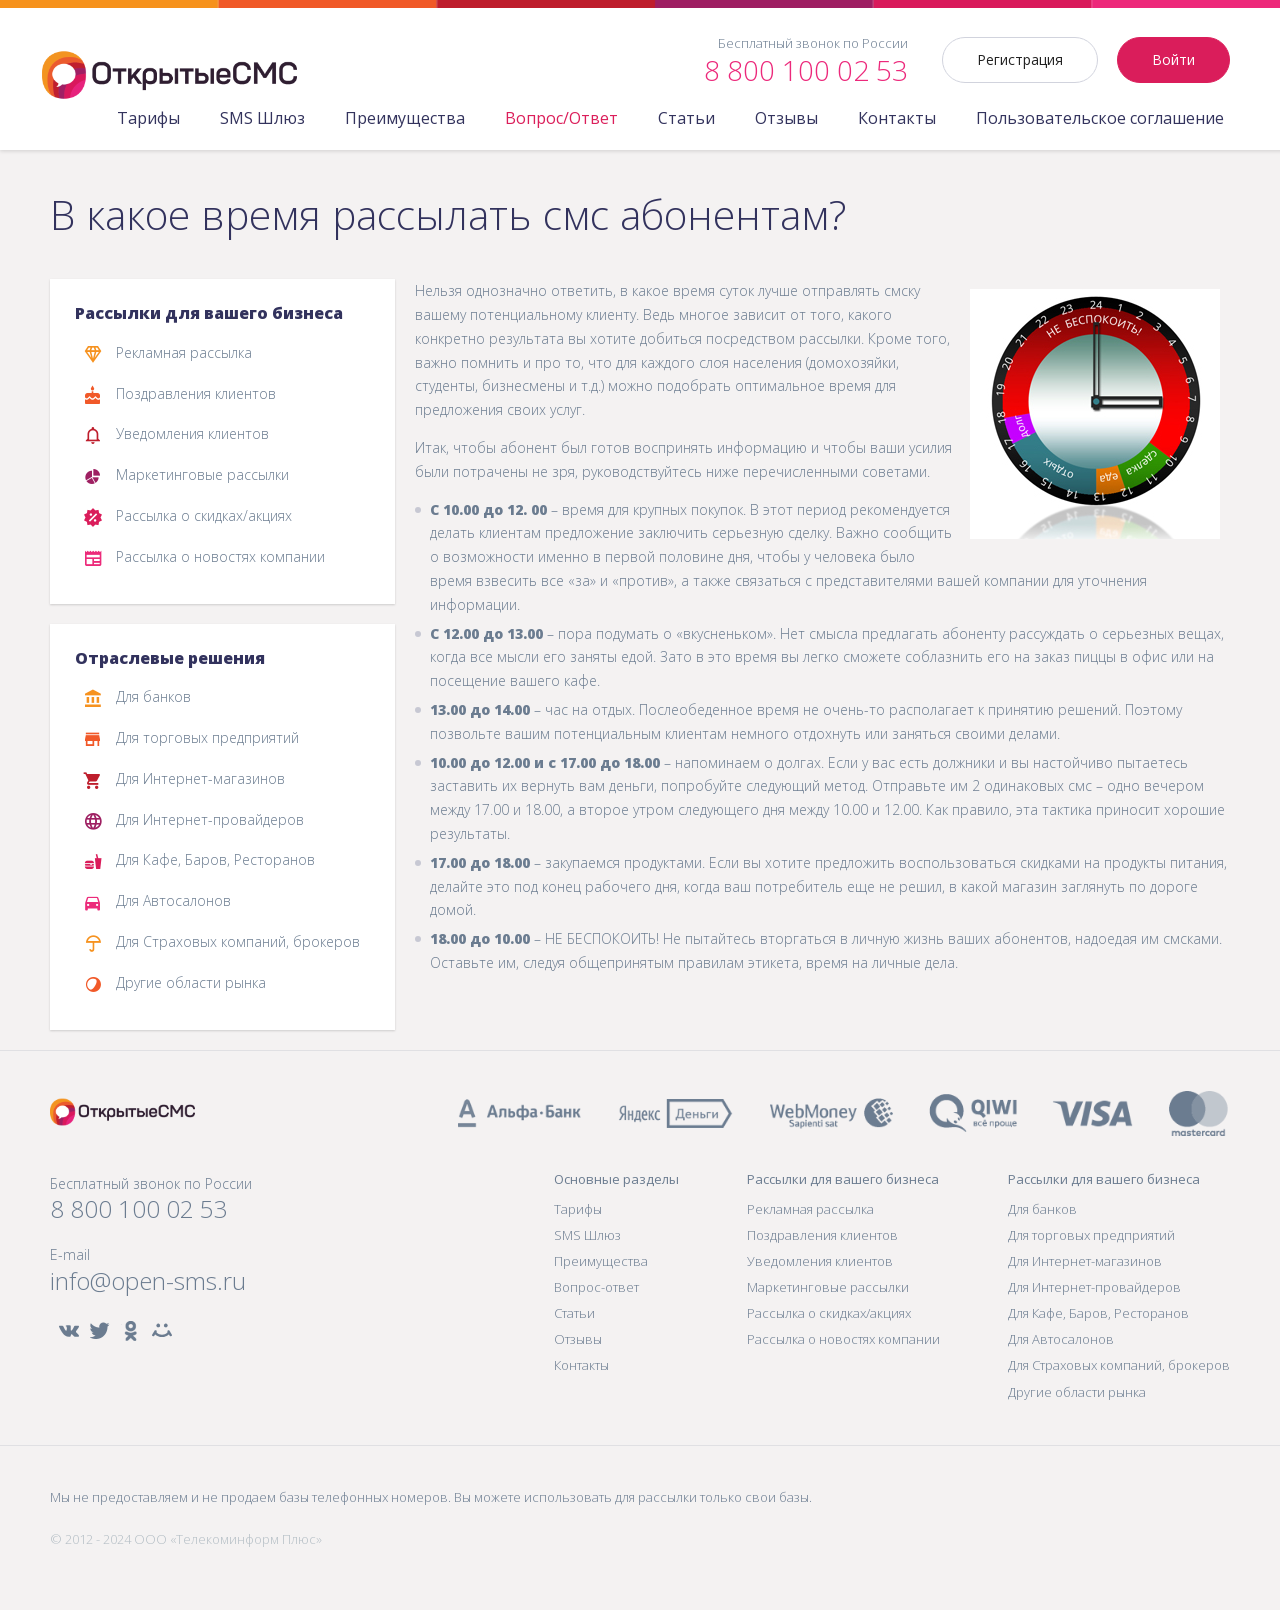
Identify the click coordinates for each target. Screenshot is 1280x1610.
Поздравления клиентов (179, 395)
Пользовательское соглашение (1100, 118)
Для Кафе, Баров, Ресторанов (199, 861)
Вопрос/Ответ (561, 118)
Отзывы (786, 118)
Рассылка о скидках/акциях (187, 517)
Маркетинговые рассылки (186, 476)
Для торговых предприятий (191, 739)
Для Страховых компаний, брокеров (221, 943)
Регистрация (1020, 59)
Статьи (686, 118)
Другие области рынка (174, 984)
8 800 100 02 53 (139, 1209)
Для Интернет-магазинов (184, 780)
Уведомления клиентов (176, 435)
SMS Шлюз (262, 118)
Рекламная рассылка (167, 354)
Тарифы (148, 118)
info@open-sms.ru (148, 1281)
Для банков (137, 698)
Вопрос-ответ (596, 1287)
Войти (1173, 59)
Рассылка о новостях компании (204, 558)
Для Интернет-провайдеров (193, 821)
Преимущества (405, 118)
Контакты (897, 118)
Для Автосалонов (157, 902)
